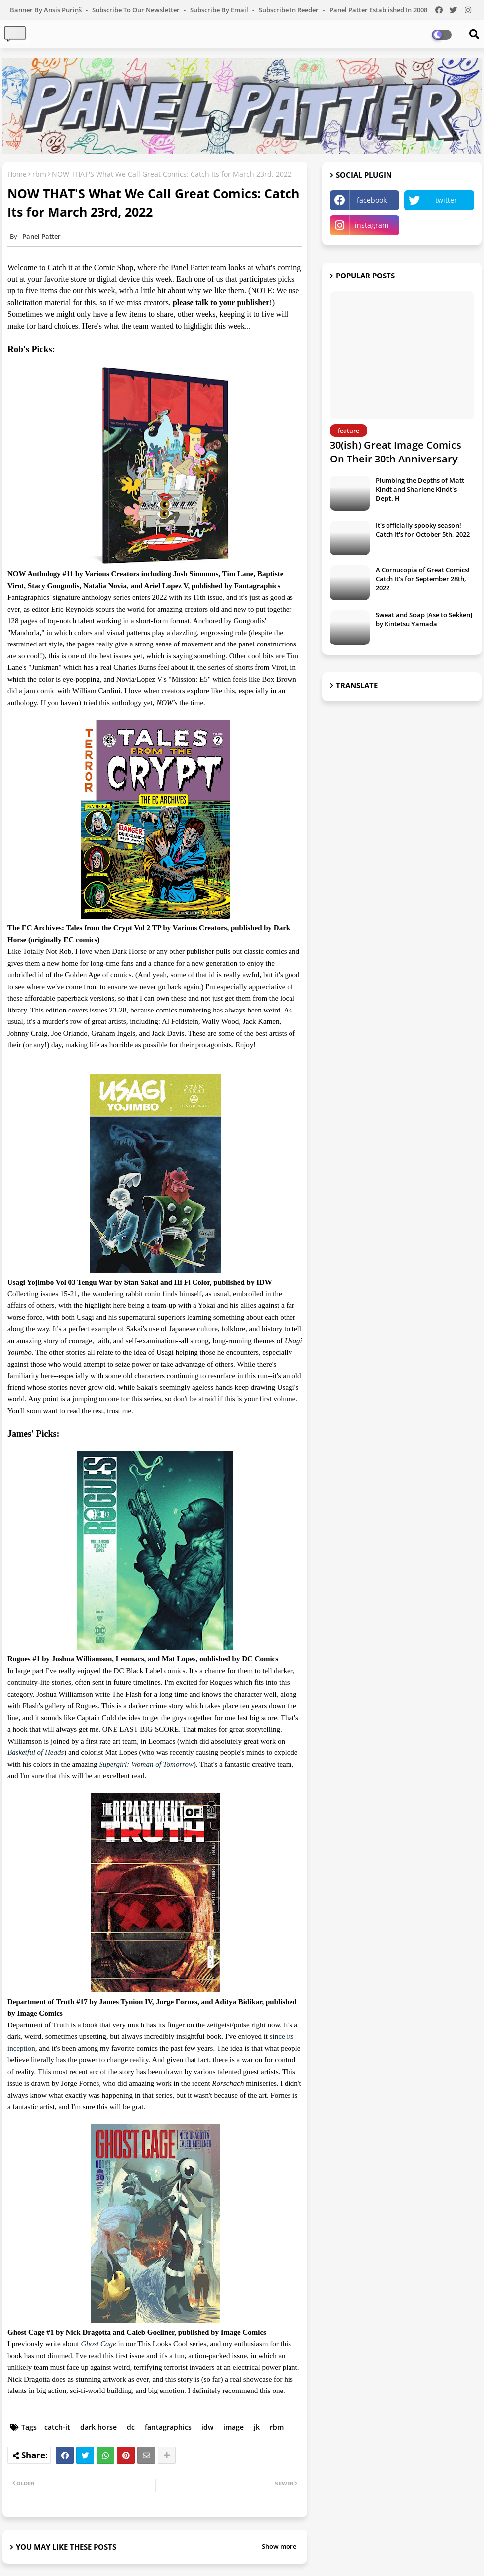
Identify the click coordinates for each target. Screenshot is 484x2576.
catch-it (57, 2427)
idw (207, 2427)
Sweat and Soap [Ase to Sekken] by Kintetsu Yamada (424, 619)
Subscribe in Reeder (289, 9)
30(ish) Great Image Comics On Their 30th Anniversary (395, 451)
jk (257, 2427)
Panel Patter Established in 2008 (378, 9)
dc (131, 2427)
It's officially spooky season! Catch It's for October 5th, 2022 (423, 530)
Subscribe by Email (220, 9)
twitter (446, 200)
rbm (39, 174)
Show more (279, 2546)
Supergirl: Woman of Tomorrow (146, 1764)
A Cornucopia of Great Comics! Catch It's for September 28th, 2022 (423, 578)
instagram (371, 225)
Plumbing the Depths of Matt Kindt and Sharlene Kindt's (420, 489)
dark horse (98, 2427)
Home (17, 174)
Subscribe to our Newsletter (136, 9)
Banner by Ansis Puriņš (46, 9)
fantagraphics (168, 2427)
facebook (372, 200)
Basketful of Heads (35, 1752)
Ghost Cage (98, 2344)
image (233, 2427)
